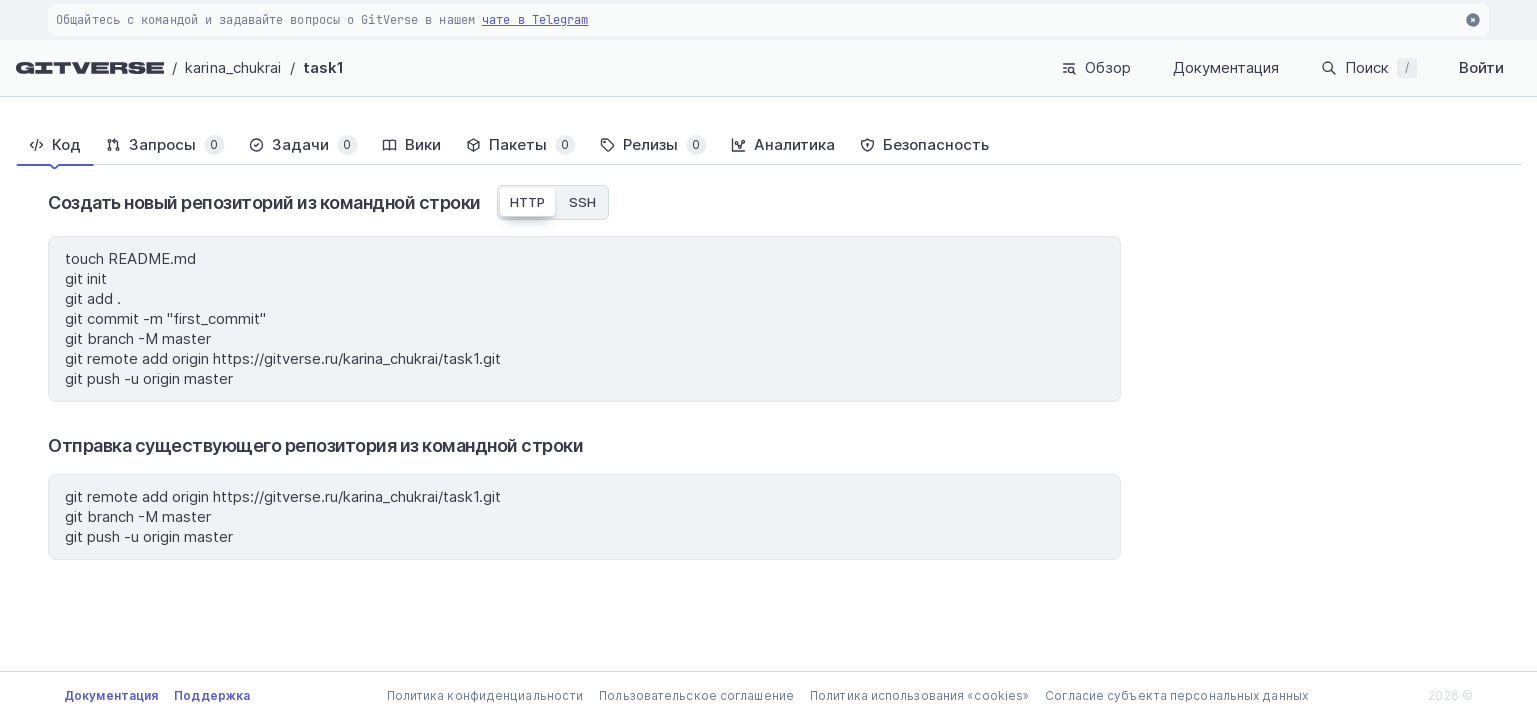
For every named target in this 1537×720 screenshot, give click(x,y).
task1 (324, 67)
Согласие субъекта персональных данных (1176, 695)
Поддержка (212, 695)
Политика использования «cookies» (919, 695)
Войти (1481, 67)
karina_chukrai (233, 67)
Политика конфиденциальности (485, 695)
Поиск (1369, 68)
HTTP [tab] (527, 202)
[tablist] (768, 145)
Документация (1226, 67)
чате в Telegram (535, 20)
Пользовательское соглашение (696, 695)
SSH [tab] (582, 202)
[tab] (54, 145)
